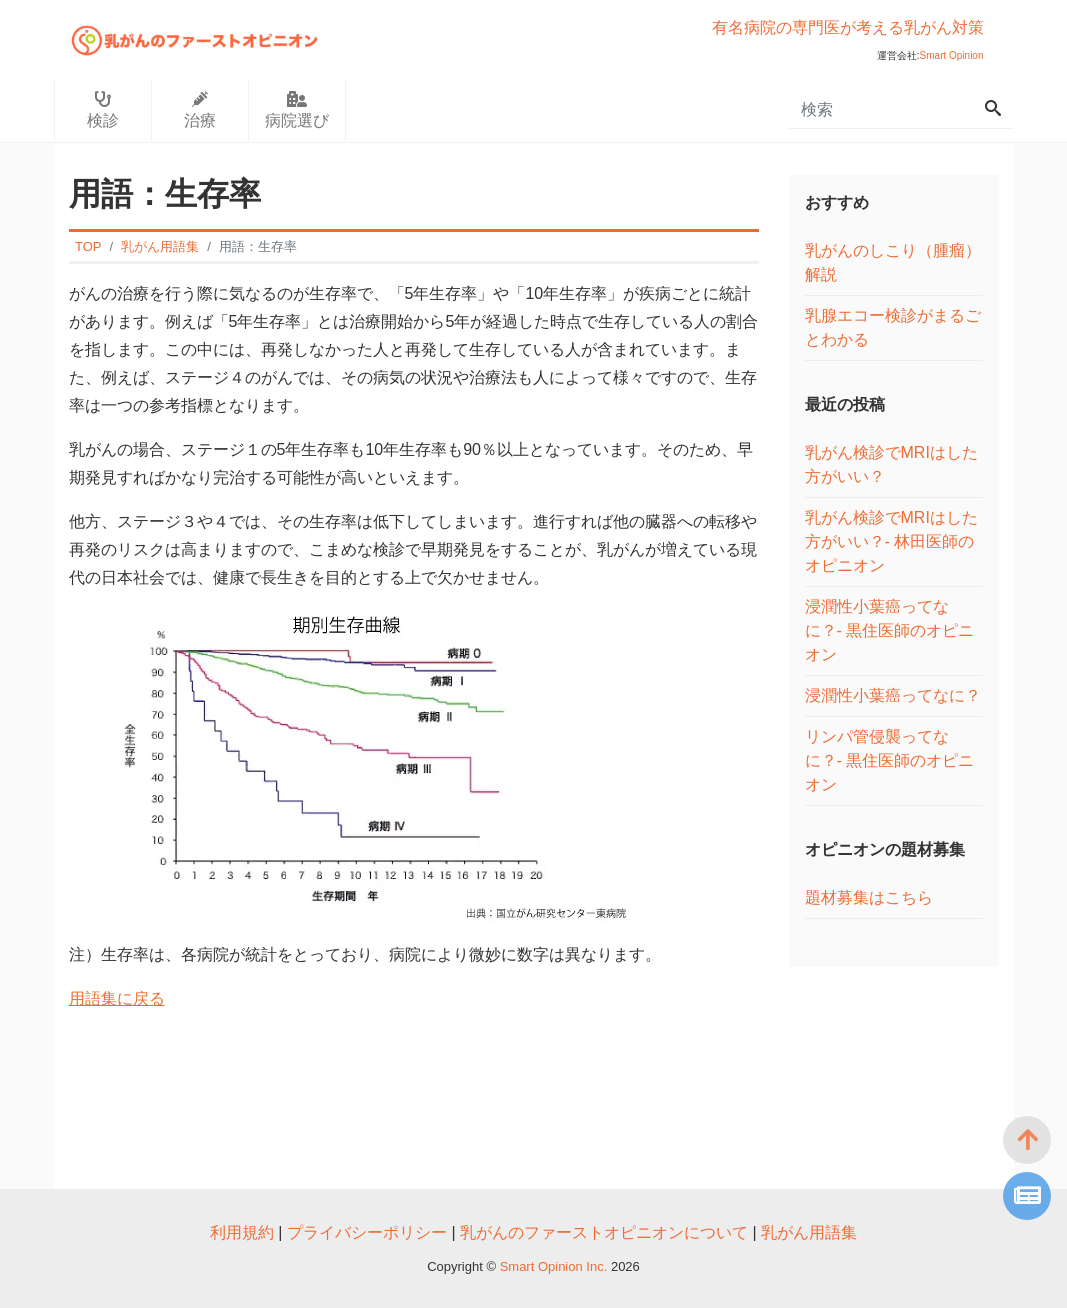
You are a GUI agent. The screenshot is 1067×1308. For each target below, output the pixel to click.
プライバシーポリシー (367, 1232)
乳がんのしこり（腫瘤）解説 (893, 262)
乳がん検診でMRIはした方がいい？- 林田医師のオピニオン (891, 541)
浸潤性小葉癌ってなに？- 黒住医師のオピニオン (890, 630)
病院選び (297, 110)
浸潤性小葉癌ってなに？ (893, 695)
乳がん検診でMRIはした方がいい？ (891, 464)
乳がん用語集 (809, 1232)
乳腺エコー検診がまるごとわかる (893, 327)
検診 (103, 110)
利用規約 (242, 1232)
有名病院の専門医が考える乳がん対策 (848, 27)
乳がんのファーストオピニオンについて (604, 1232)
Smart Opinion (952, 55)
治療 (200, 110)
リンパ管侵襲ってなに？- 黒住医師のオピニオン (890, 760)
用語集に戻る (117, 998)
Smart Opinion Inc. (555, 1266)
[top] (1027, 1140)
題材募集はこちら (869, 897)
